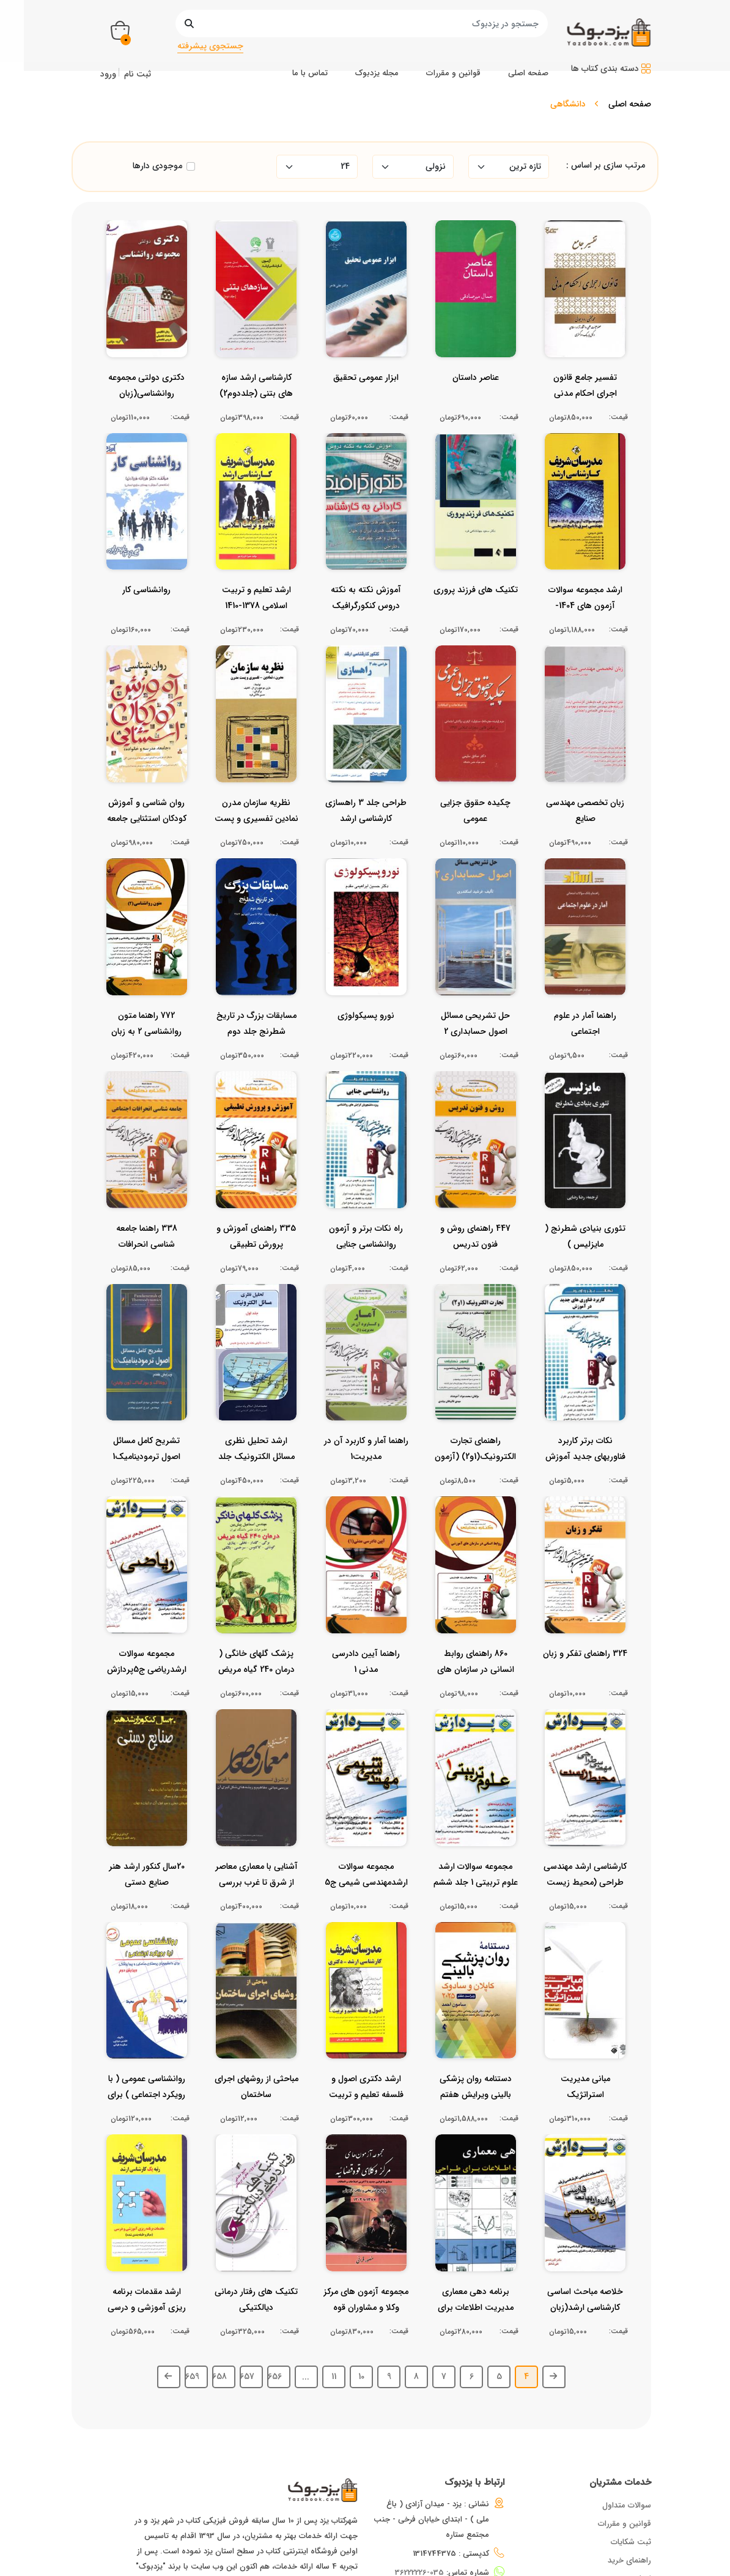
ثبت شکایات (631, 2458)
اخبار (643, 2495)
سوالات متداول (626, 2421)
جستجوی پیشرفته (210, 46)
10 (361, 2292)
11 (333, 2292)
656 (275, 2292)
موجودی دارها (157, 166)
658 (219, 2292)
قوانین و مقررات (624, 2439)
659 (192, 2292)
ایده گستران (434, 2568)
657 (247, 2292)
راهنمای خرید (629, 2476)
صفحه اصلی (629, 104)
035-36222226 (419, 2488)
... (305, 2292)
